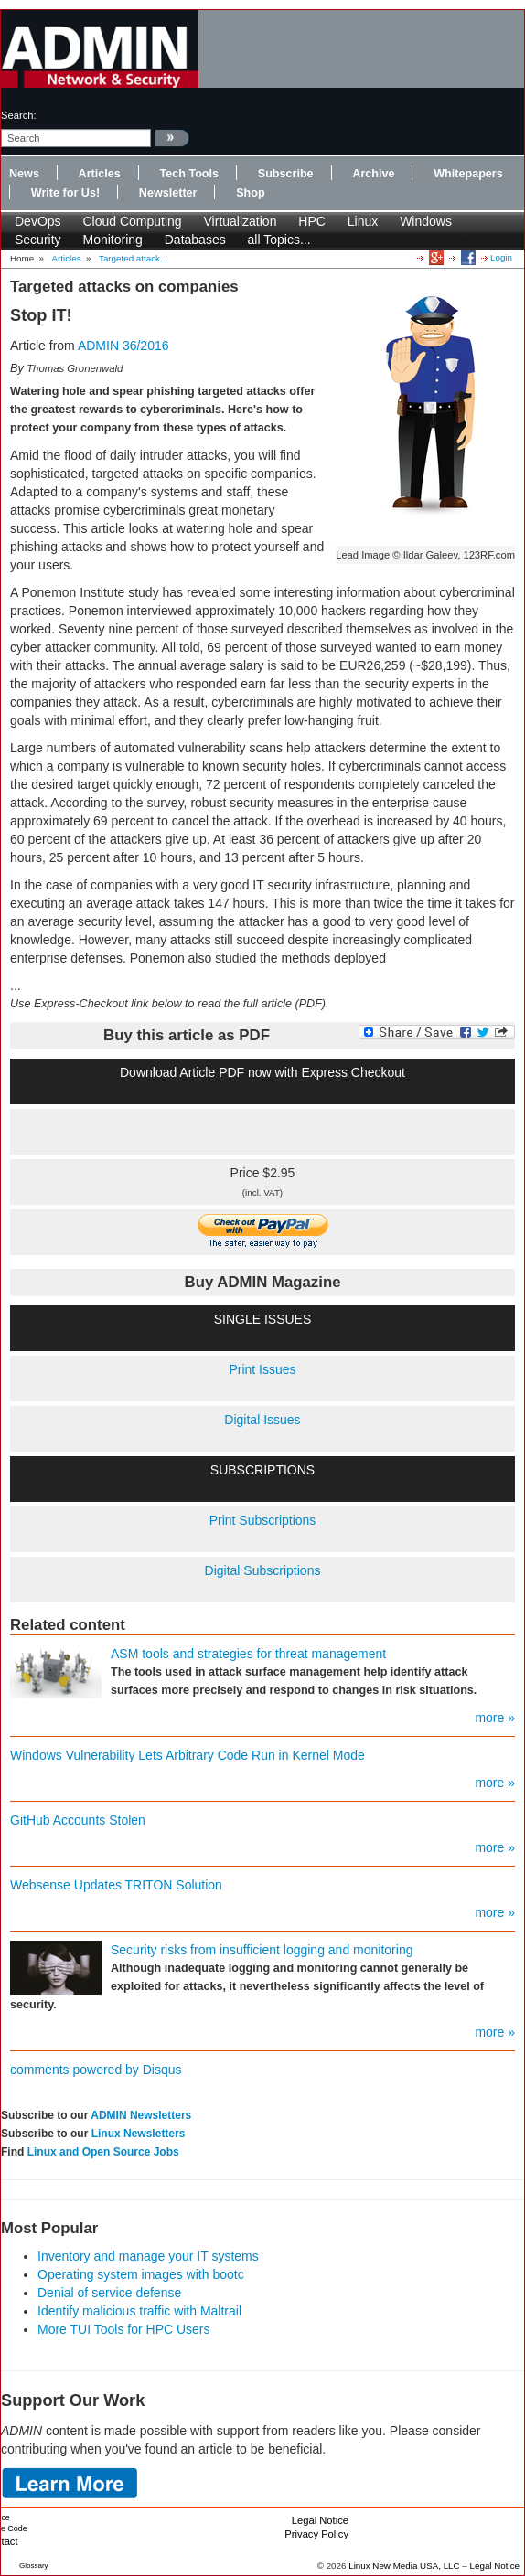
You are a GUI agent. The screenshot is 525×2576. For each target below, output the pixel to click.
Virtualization (240, 221)
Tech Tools (189, 173)
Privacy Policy (316, 2533)
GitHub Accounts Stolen (77, 1820)
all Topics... (279, 239)
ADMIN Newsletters (141, 2115)
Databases (195, 239)
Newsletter (168, 192)
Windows (426, 221)
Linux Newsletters (138, 2133)
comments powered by (96, 2069)
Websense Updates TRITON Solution (116, 1885)
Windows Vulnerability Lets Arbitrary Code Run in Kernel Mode (187, 1755)
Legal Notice (320, 2520)
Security (38, 239)
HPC (312, 221)
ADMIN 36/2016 (123, 345)
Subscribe (286, 173)
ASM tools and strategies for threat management (248, 1653)
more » (495, 1717)
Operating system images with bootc (141, 2274)
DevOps (38, 221)
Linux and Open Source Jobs (103, 2151)
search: (19, 115)
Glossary (33, 2565)
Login (501, 257)
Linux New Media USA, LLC (403, 2565)
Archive (373, 173)
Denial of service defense (109, 2292)
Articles (100, 173)
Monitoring (112, 239)
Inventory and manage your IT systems (148, 2256)
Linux (363, 221)
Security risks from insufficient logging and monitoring (261, 1950)
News (24, 173)
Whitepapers (468, 173)
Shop (250, 192)
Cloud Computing (131, 221)
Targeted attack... (133, 258)
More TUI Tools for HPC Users (124, 2329)
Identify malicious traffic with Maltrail (139, 2311)
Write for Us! (65, 192)
